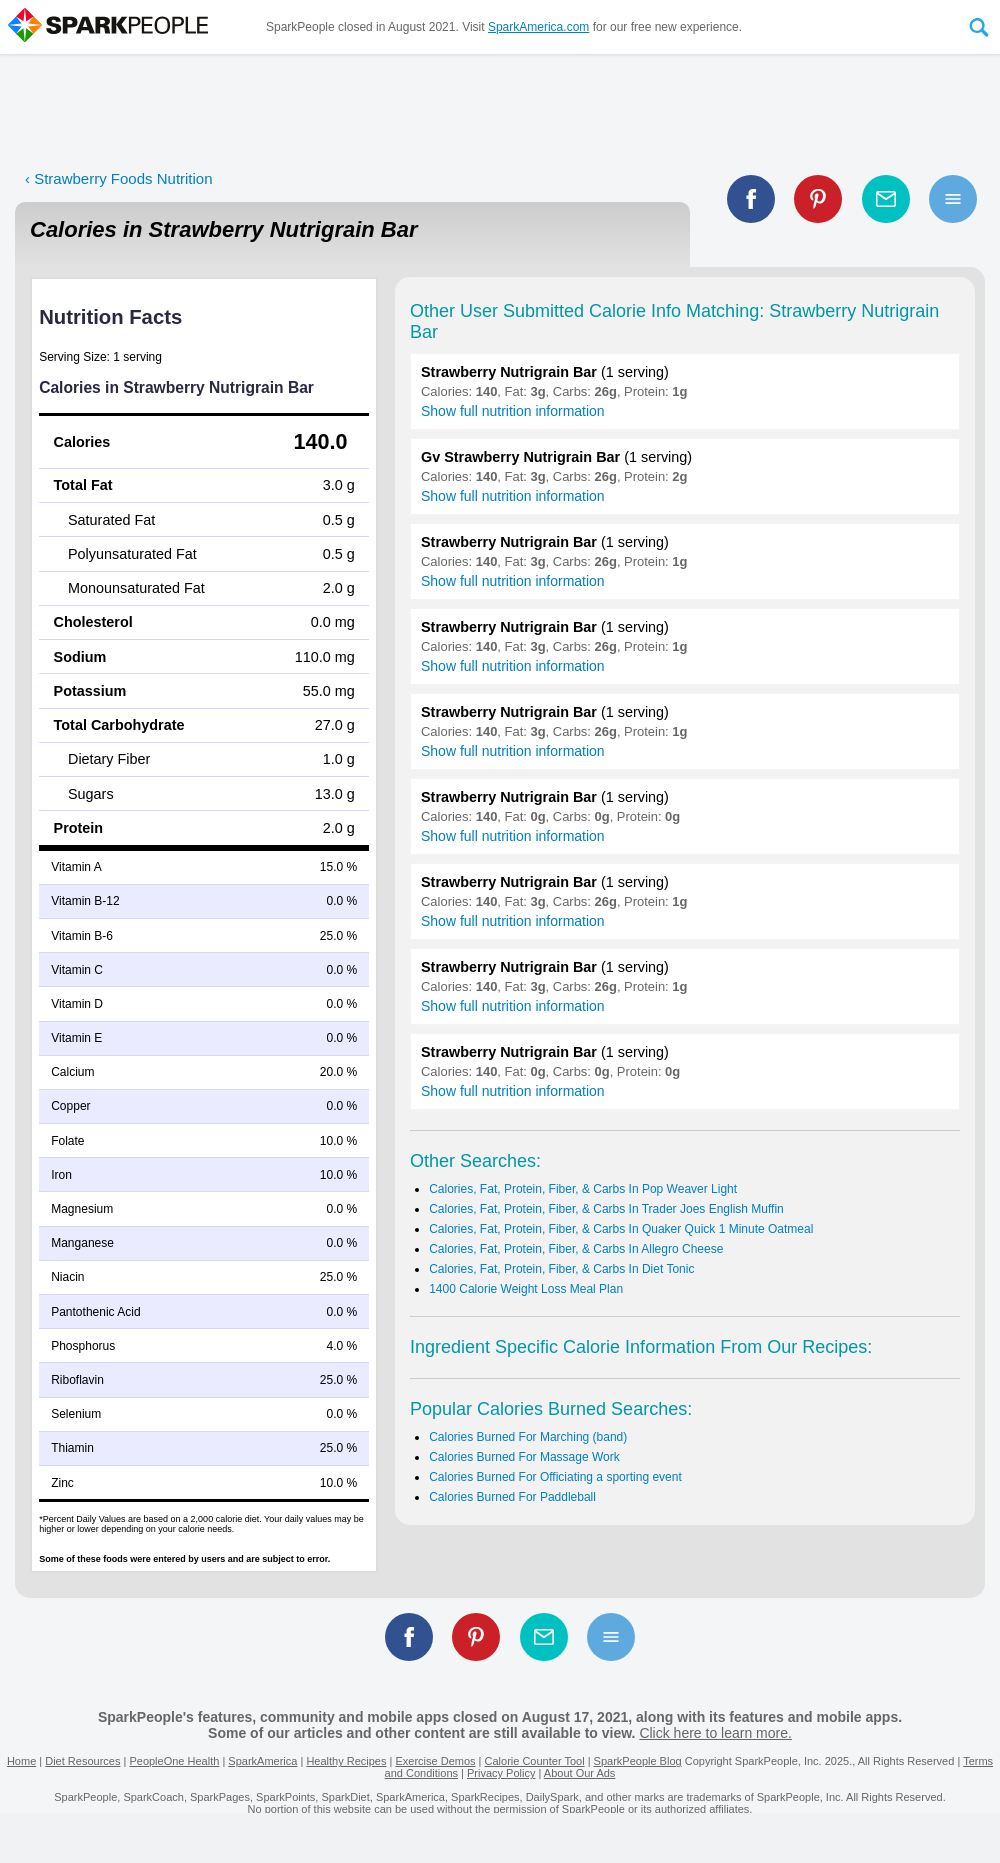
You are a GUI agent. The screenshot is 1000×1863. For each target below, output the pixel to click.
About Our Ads (580, 1773)
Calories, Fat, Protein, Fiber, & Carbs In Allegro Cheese (576, 1249)
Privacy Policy (501, 1773)
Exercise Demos (435, 1761)
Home (21, 1761)
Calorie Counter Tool (535, 1761)
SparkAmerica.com (538, 27)
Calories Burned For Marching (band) (528, 1437)
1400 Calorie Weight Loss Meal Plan (526, 1289)
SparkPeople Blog (638, 1761)
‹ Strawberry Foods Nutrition (119, 178)
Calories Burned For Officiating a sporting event (555, 1477)
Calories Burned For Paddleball (512, 1497)
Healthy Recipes (346, 1761)
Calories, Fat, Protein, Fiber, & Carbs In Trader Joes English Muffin (606, 1209)
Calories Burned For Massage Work (524, 1457)
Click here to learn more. (715, 1733)
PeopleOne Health (174, 1761)
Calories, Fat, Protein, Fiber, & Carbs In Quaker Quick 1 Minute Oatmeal (621, 1229)
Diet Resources (82, 1761)
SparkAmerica (262, 1761)
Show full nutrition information (513, 411)
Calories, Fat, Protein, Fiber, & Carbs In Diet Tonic (561, 1269)
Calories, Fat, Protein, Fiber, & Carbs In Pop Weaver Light (583, 1189)
